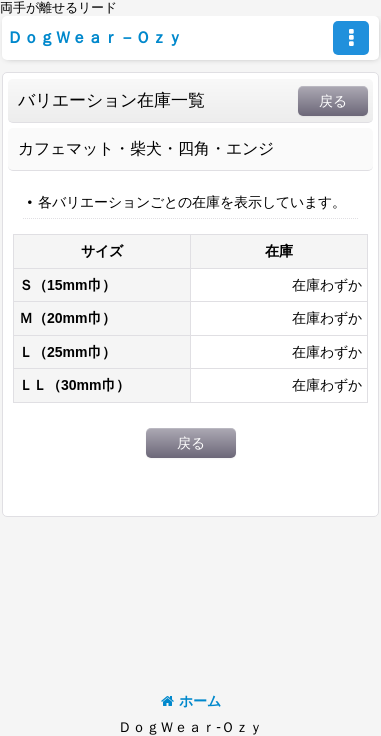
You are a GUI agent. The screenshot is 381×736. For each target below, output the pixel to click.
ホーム (191, 701)
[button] (351, 38)
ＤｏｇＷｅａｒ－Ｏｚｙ (95, 37)
